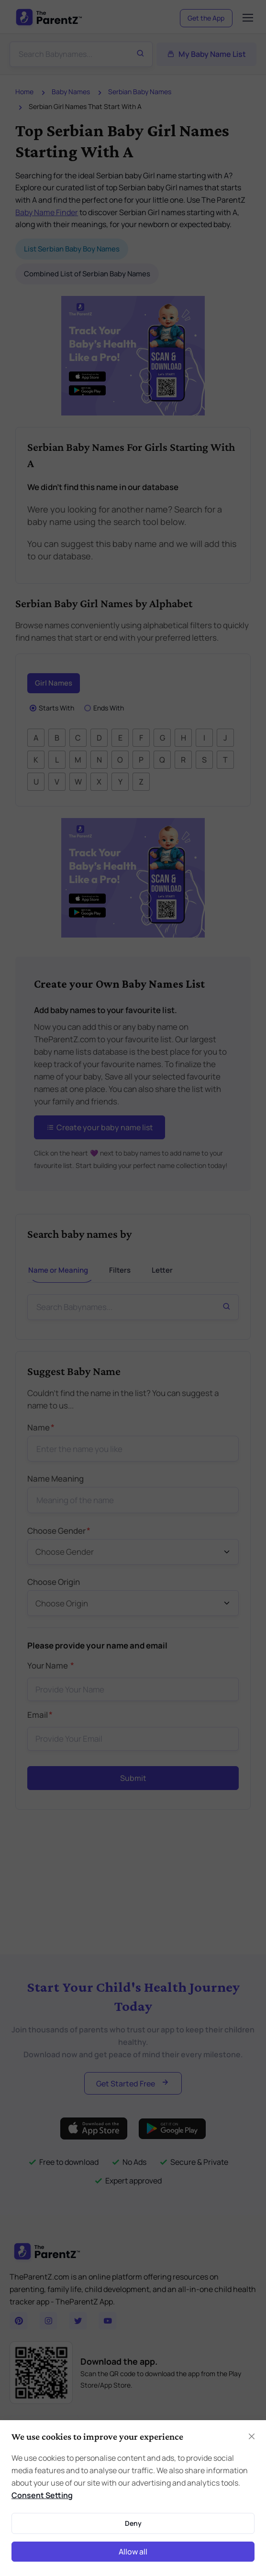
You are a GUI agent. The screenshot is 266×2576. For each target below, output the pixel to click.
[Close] (251, 2436)
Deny (133, 2523)
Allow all (133, 2551)
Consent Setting (42, 2495)
